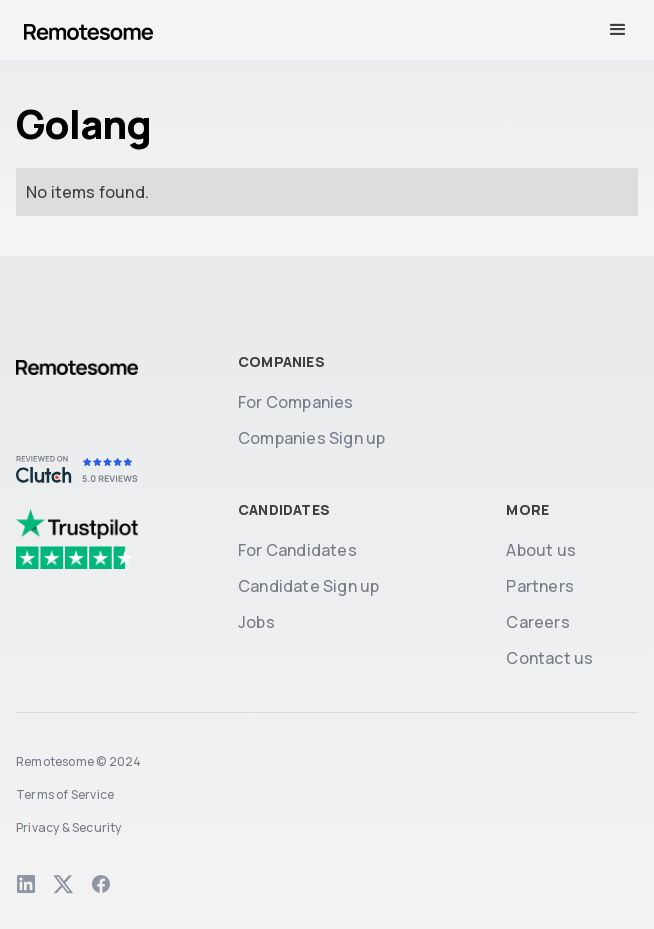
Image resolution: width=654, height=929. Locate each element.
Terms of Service (65, 794)
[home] (88, 30)
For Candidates (297, 550)
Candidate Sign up (308, 586)
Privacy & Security (69, 827)
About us (541, 550)
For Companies (296, 402)
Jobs (256, 622)
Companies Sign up (311, 438)
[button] (618, 30)
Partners (540, 586)
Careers (537, 622)
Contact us (549, 658)
